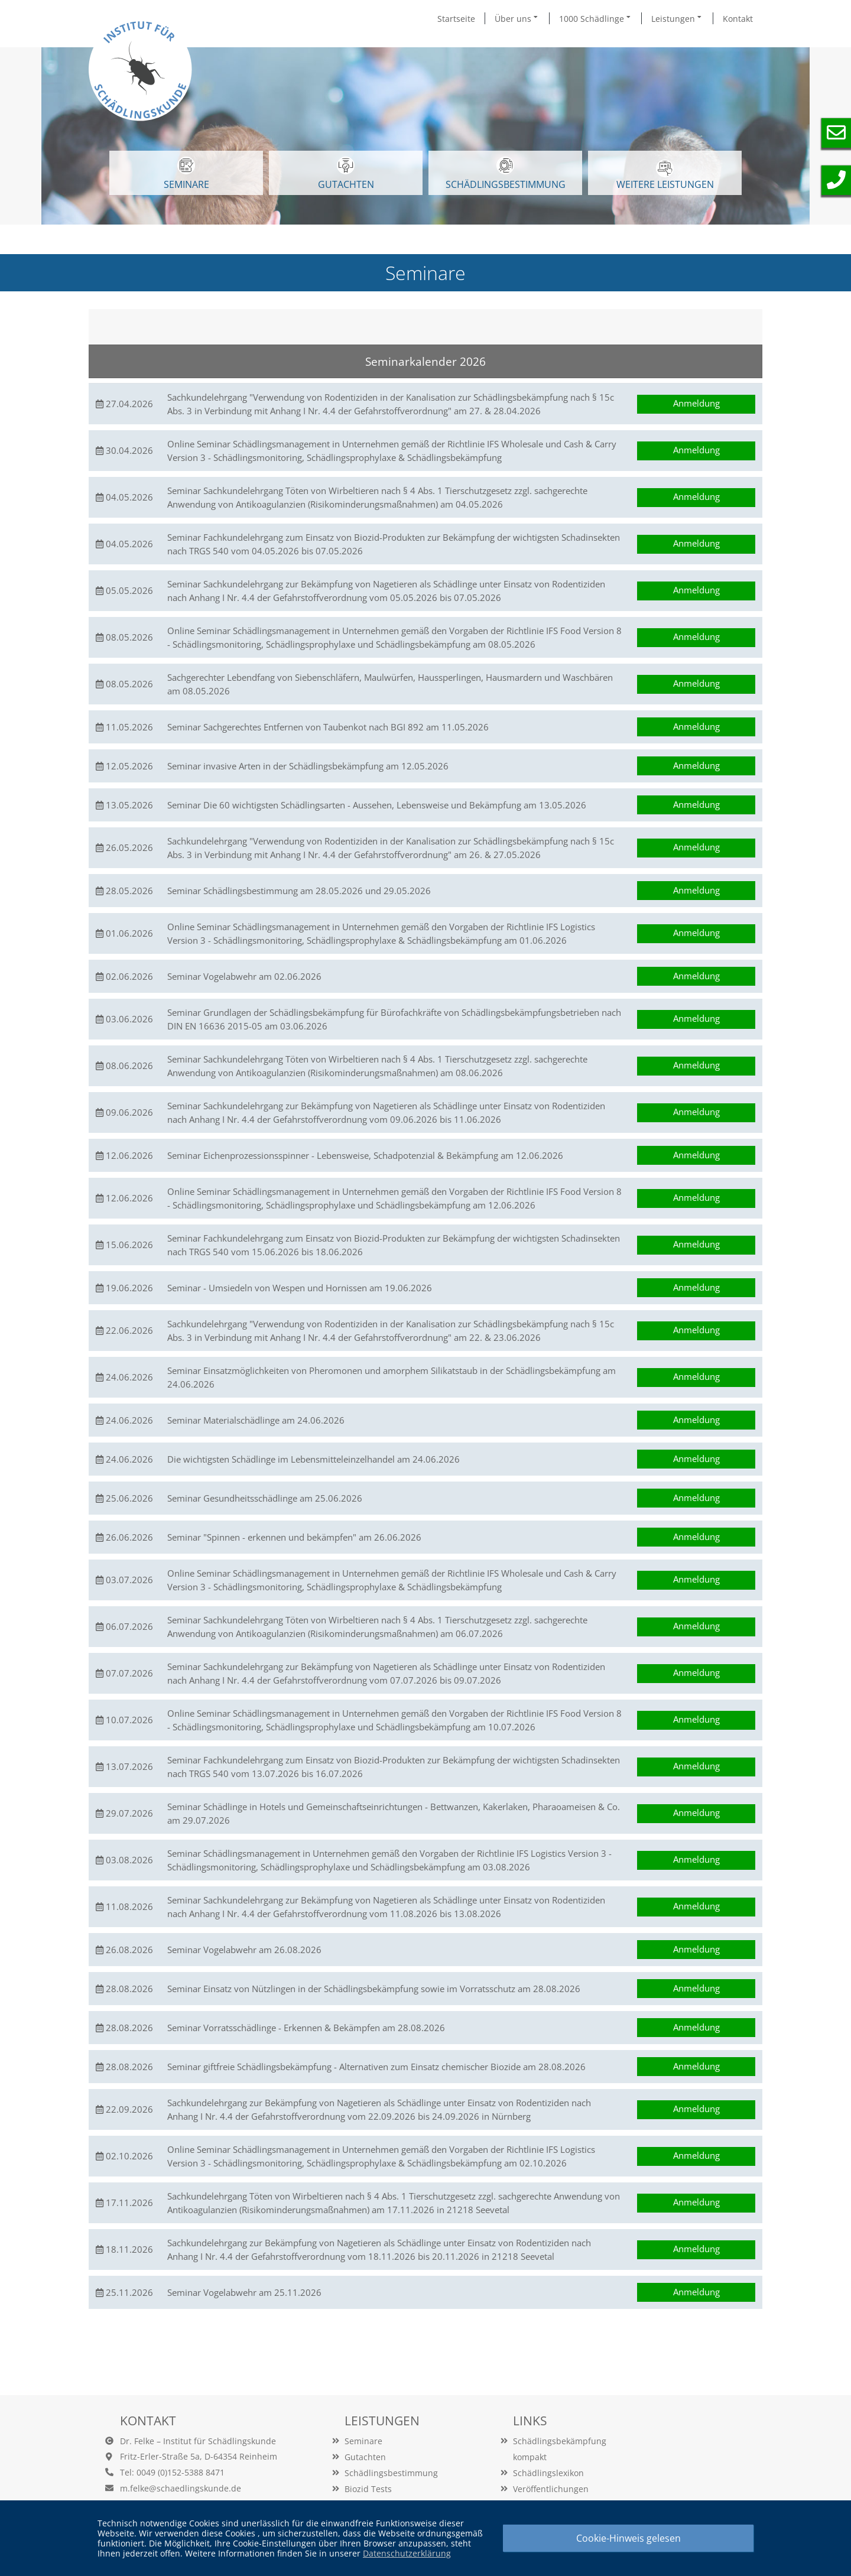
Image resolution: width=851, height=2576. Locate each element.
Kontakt (738, 18)
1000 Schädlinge (595, 18)
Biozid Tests (368, 2488)
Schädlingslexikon (548, 2472)
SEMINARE (186, 174)
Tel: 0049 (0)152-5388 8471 (172, 2472)
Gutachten (365, 2457)
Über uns (517, 18)
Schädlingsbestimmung (506, 174)
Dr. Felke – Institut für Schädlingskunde (198, 2441)
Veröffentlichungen (551, 2488)
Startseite (456, 18)
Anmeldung (696, 403)
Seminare (363, 2441)
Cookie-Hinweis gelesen (628, 2538)
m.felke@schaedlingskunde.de (180, 2488)
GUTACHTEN (346, 174)
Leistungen (677, 18)
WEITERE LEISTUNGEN (665, 175)
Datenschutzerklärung (407, 2553)
